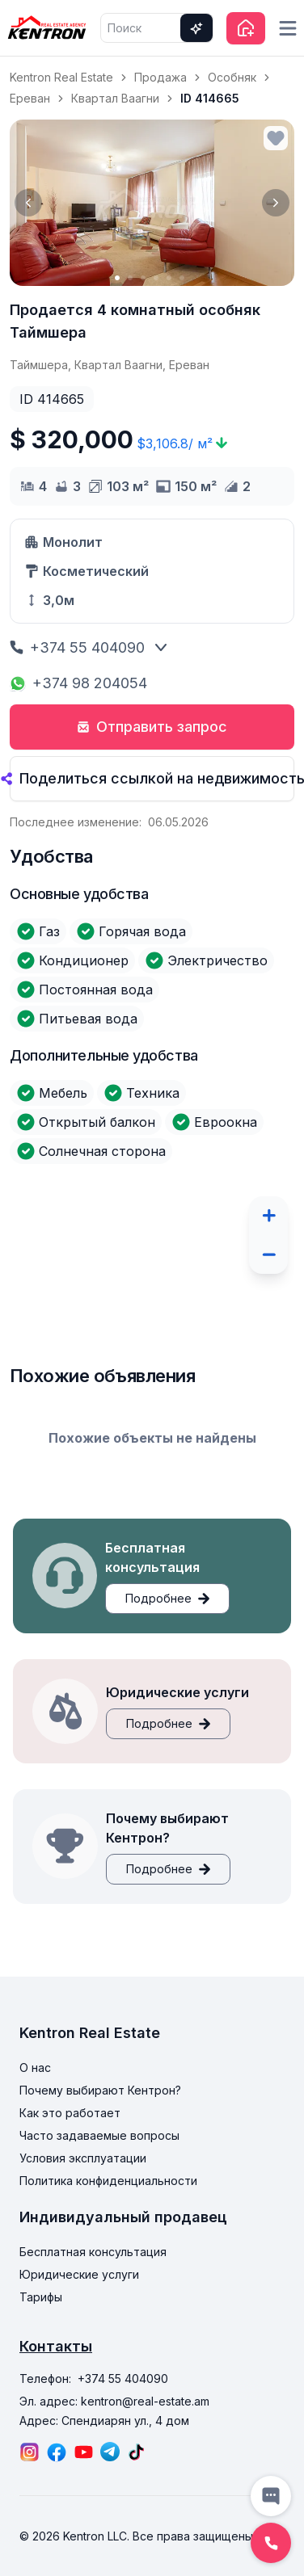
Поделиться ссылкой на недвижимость (152, 778)
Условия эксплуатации (82, 2158)
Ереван (30, 98)
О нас (35, 2067)
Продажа (160, 77)
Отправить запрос (152, 726)
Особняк (232, 77)
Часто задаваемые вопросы (99, 2135)
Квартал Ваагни (115, 98)
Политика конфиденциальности (108, 2180)
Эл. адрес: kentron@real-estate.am (114, 2401)
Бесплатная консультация (93, 2252)
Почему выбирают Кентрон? (100, 2090)
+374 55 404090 (77, 647)
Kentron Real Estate (61, 77)
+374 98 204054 (78, 682)
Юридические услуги (79, 2274)
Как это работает (69, 2113)
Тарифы (40, 2297)
